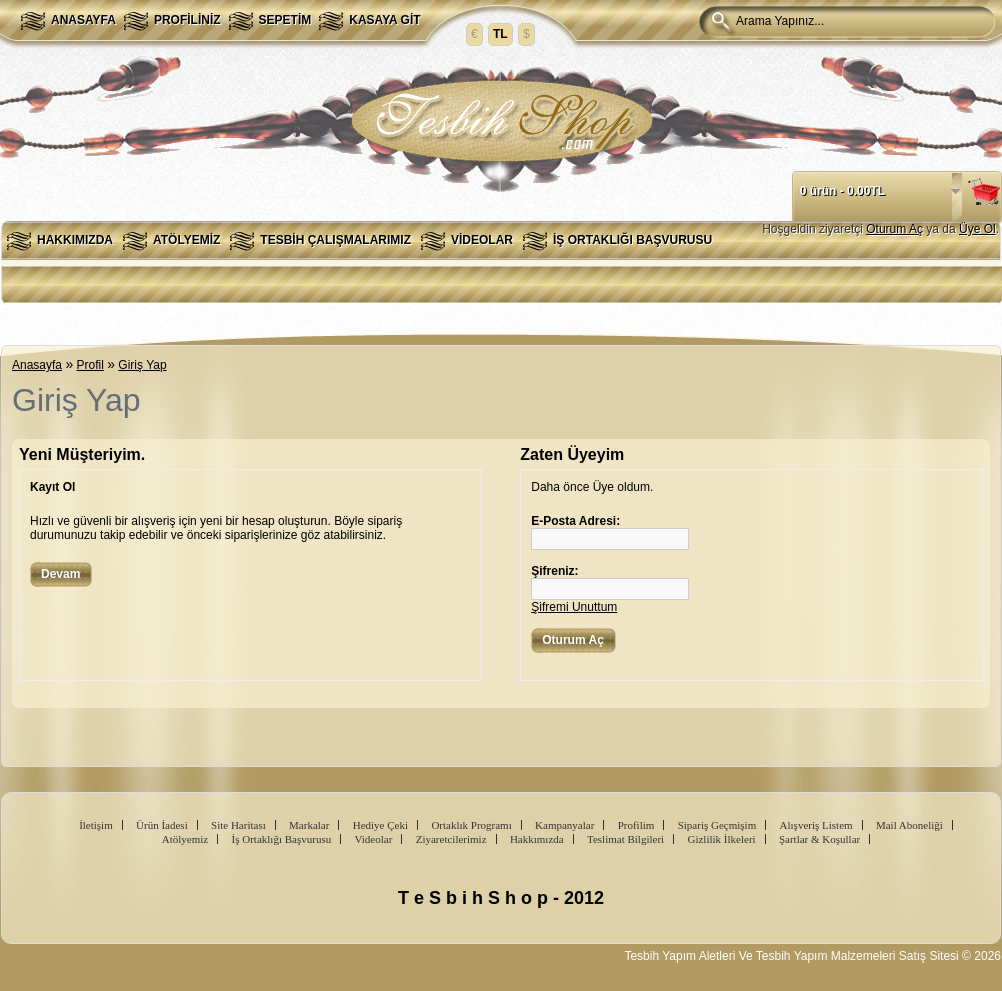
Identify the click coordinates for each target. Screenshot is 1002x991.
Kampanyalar (564, 825)
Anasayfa (83, 20)
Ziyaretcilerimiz (451, 839)
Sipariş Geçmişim (717, 825)
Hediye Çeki (380, 825)
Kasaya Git (384, 20)
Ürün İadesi (162, 825)
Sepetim (285, 20)
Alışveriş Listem (816, 825)
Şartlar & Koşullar (819, 839)
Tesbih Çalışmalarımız (335, 240)
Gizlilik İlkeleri (721, 839)
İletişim (96, 825)
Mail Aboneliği (909, 825)
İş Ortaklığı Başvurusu (632, 240)
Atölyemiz (186, 240)
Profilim (636, 825)
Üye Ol (977, 229)
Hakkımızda (75, 240)
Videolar (482, 240)
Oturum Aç (894, 229)
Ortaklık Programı (471, 825)
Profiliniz (187, 20)
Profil (90, 365)
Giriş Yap (142, 365)
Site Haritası (238, 825)
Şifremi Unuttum (574, 607)
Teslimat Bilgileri (625, 839)
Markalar (309, 825)
